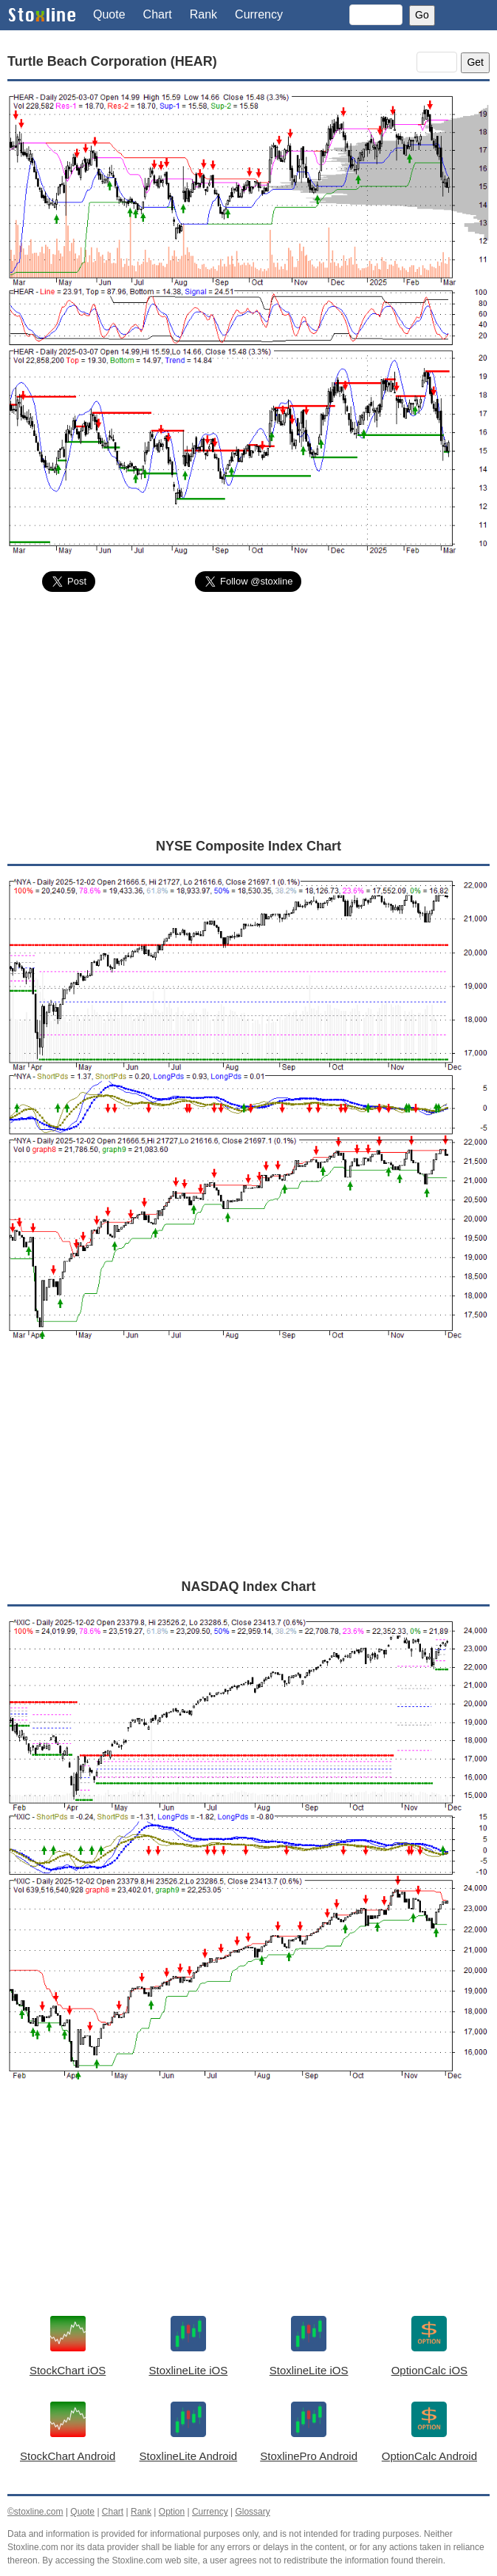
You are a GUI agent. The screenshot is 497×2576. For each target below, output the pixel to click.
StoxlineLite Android (189, 2456)
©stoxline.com (35, 2512)
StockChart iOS (68, 2370)
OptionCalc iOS (429, 2370)
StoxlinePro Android (308, 2456)
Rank (203, 14)
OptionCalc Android (429, 2456)
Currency (259, 14)
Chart (157, 14)
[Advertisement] (248, 713)
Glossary (252, 2512)
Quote (109, 14)
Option (172, 2512)
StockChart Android (67, 2456)
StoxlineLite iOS (188, 2370)
